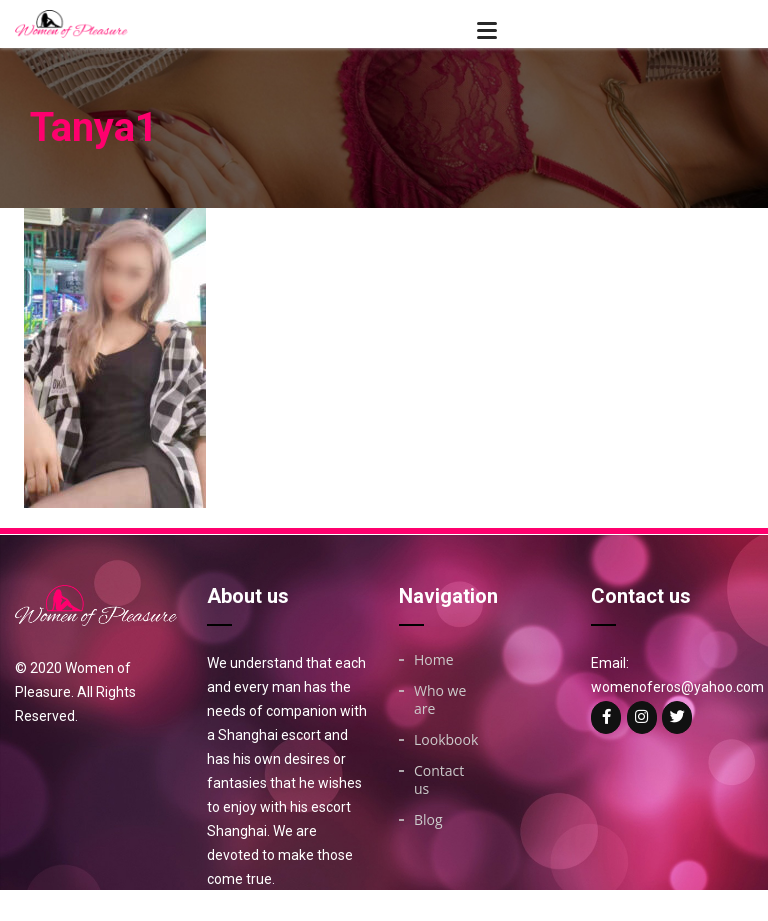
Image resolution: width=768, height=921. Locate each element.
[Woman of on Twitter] (677, 717)
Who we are (440, 700)
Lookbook (446, 740)
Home (434, 660)
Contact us (439, 780)
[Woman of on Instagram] (642, 717)
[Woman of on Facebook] (606, 717)
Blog (428, 820)
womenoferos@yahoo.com (677, 687)
